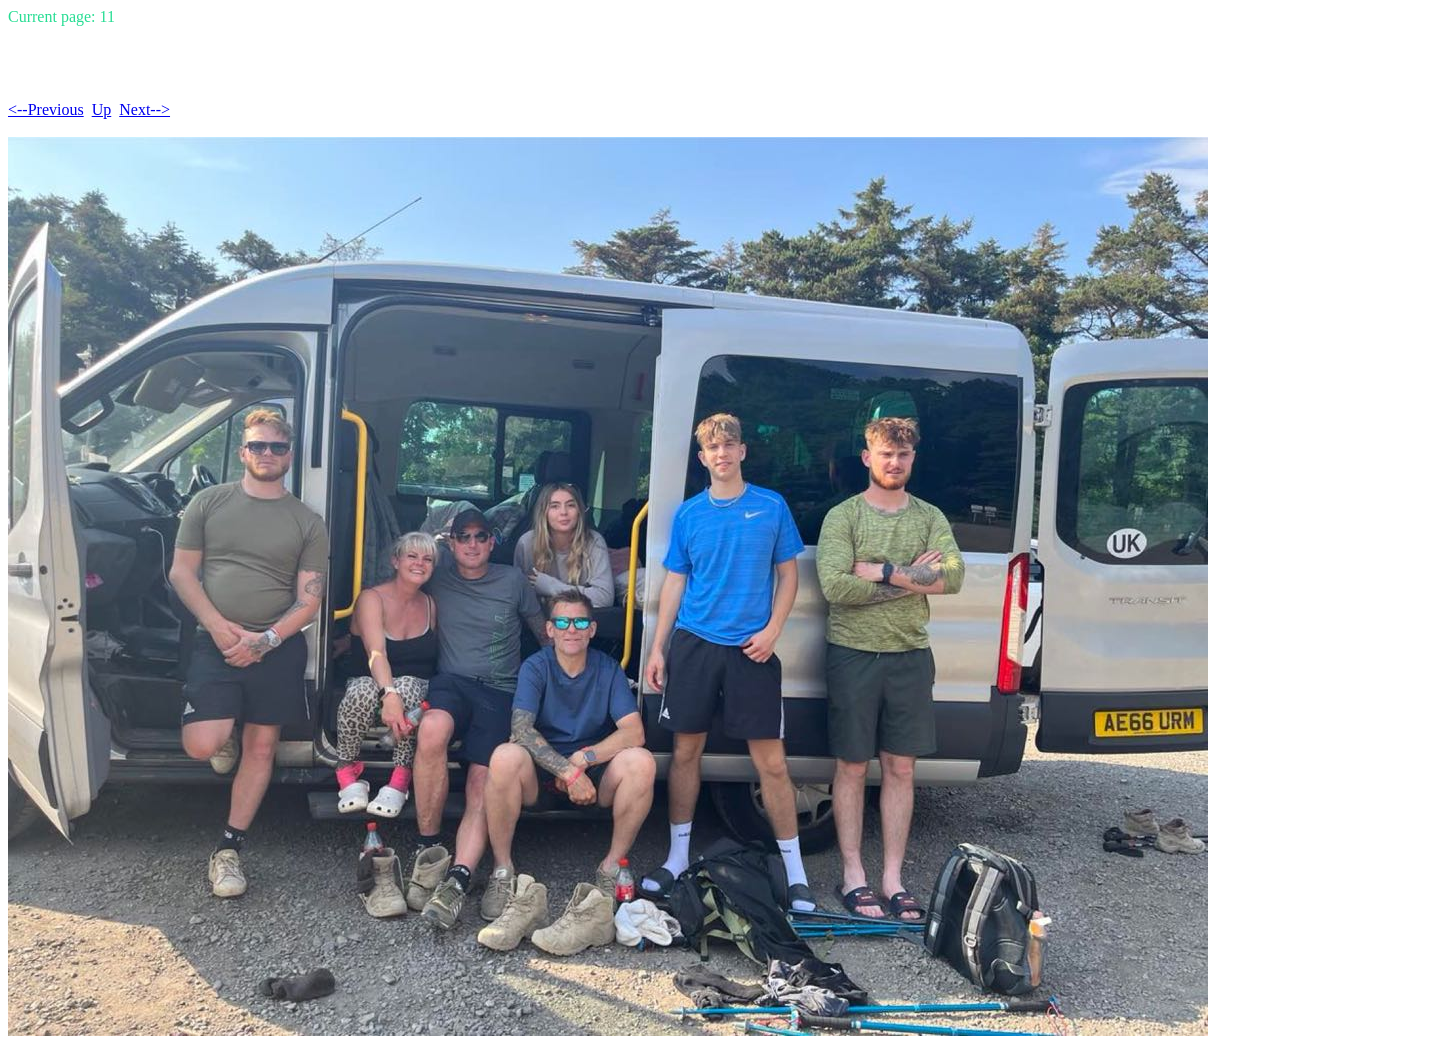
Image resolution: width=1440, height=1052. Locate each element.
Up (102, 109)
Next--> (144, 109)
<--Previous (46, 109)
